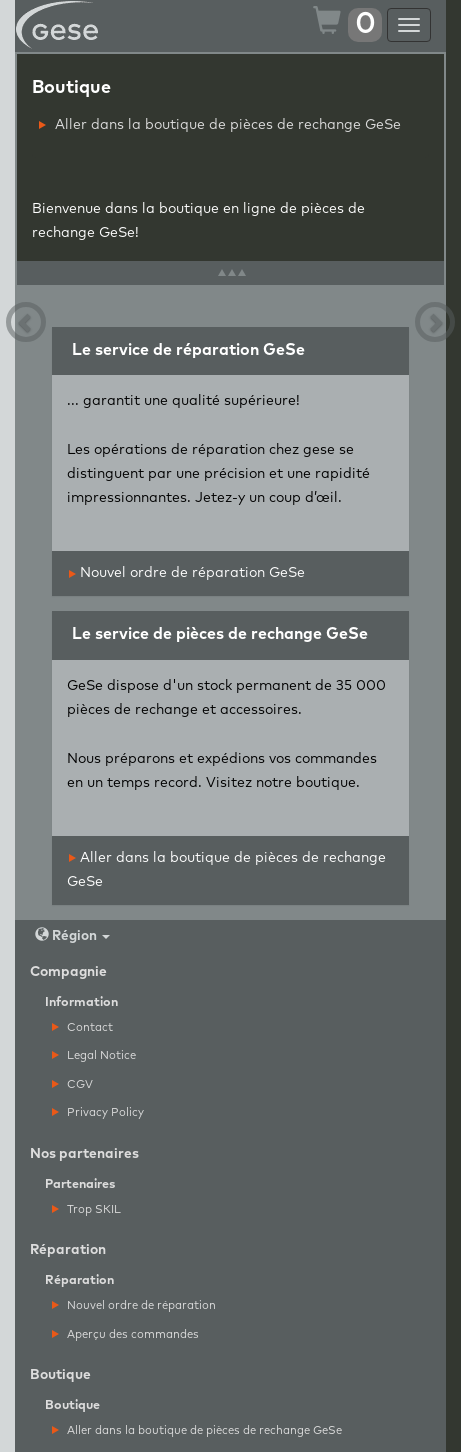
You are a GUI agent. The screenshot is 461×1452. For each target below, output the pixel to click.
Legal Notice (94, 1055)
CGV (72, 1084)
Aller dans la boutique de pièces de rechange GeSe (220, 125)
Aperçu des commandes (125, 1334)
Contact (82, 1027)
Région (72, 935)
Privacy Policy (98, 1112)
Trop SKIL (86, 1209)
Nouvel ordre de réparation (134, 1305)
